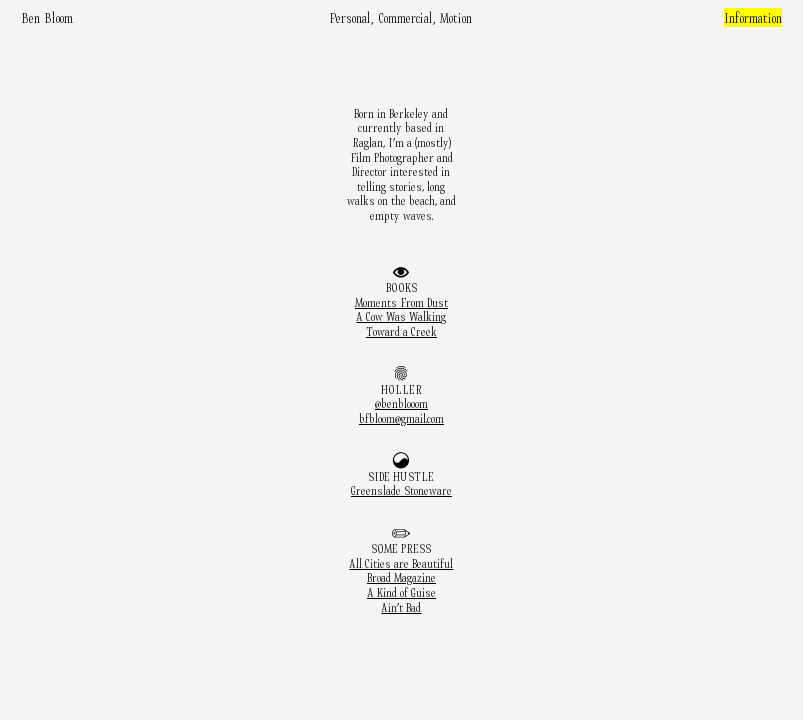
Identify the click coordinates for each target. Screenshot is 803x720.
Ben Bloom (47, 17)
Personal (350, 17)
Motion (456, 17)
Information (753, 17)
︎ (401, 374)
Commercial (405, 17)
